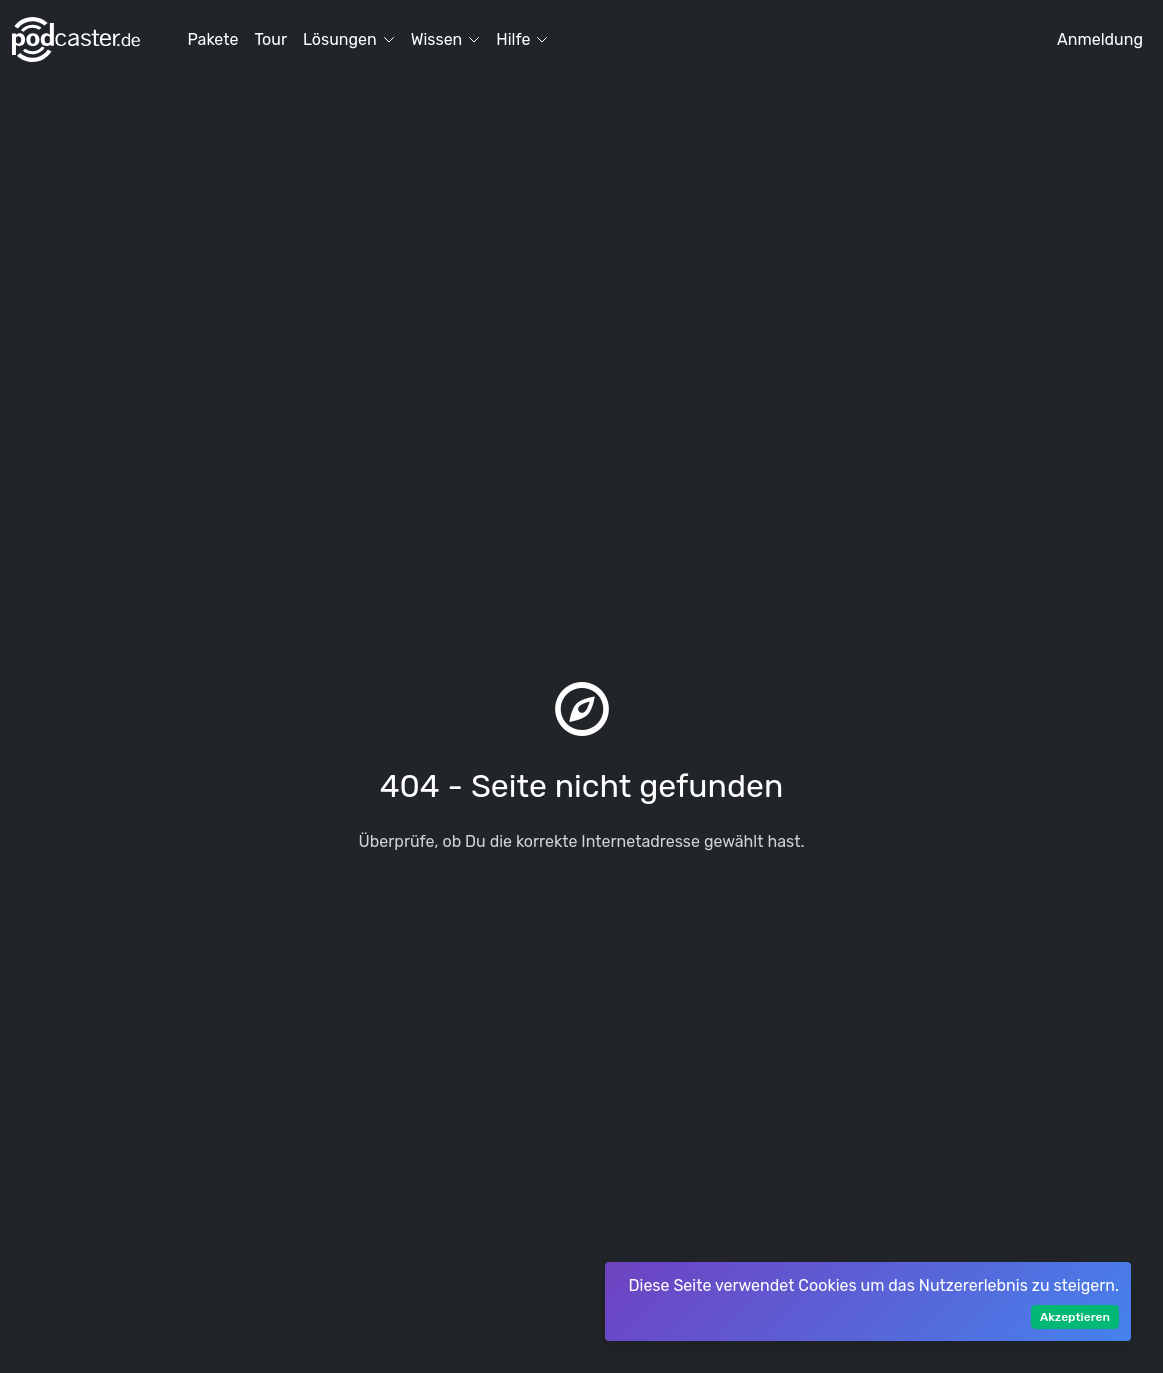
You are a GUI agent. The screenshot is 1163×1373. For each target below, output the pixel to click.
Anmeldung (1100, 39)
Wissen (446, 39)
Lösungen (349, 39)
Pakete (212, 39)
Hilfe (522, 39)
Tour (270, 39)
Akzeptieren (1075, 1317)
